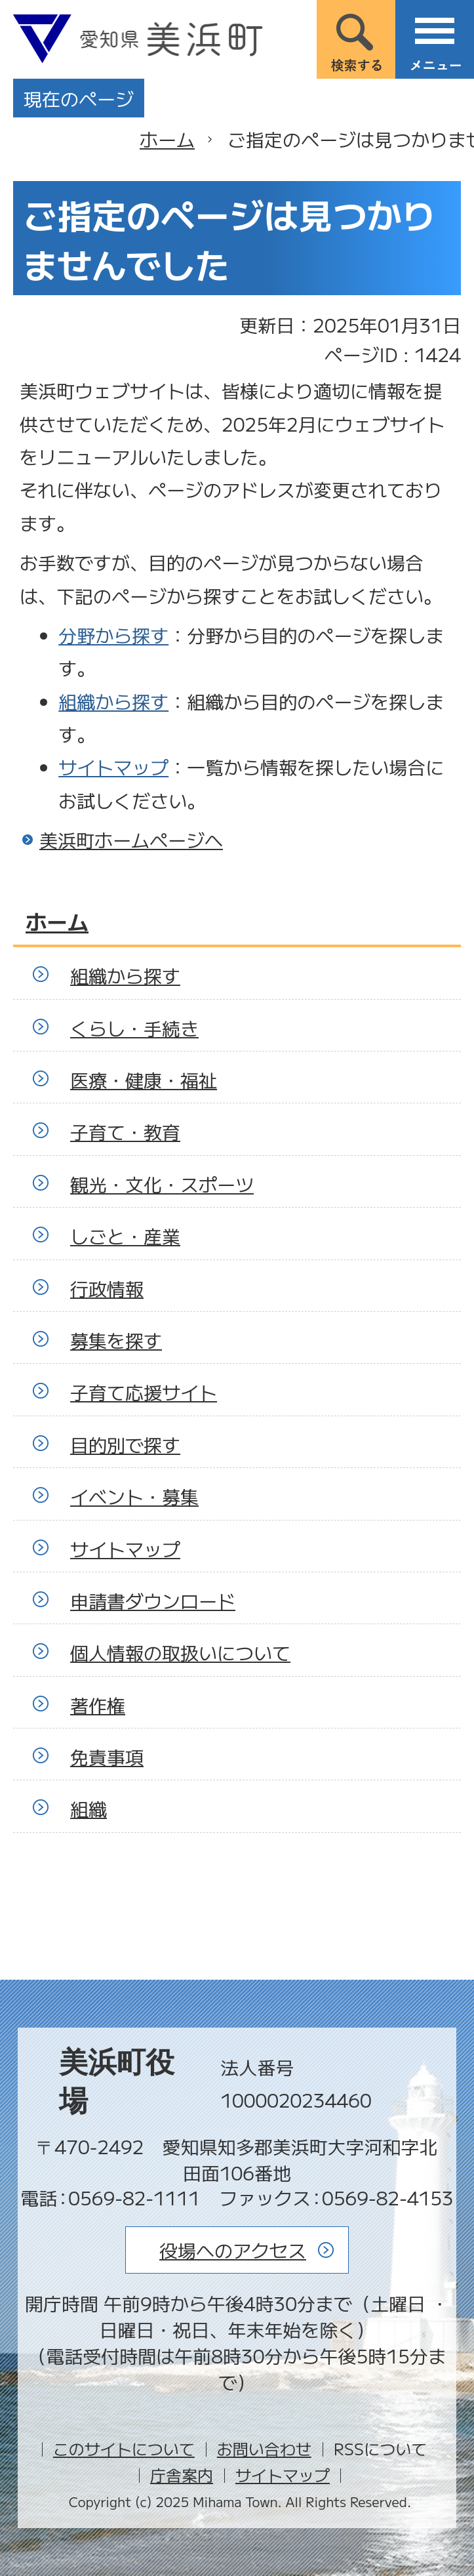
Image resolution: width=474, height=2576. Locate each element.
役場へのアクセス (232, 2250)
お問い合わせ (264, 2448)
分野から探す (113, 635)
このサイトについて (124, 2448)
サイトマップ (113, 767)
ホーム (167, 139)
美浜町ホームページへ (131, 840)
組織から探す (113, 701)
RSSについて (380, 2448)
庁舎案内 (181, 2474)
